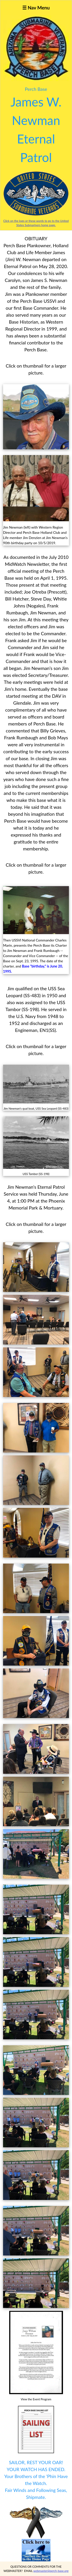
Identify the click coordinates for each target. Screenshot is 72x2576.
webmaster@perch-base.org (51, 2571)
